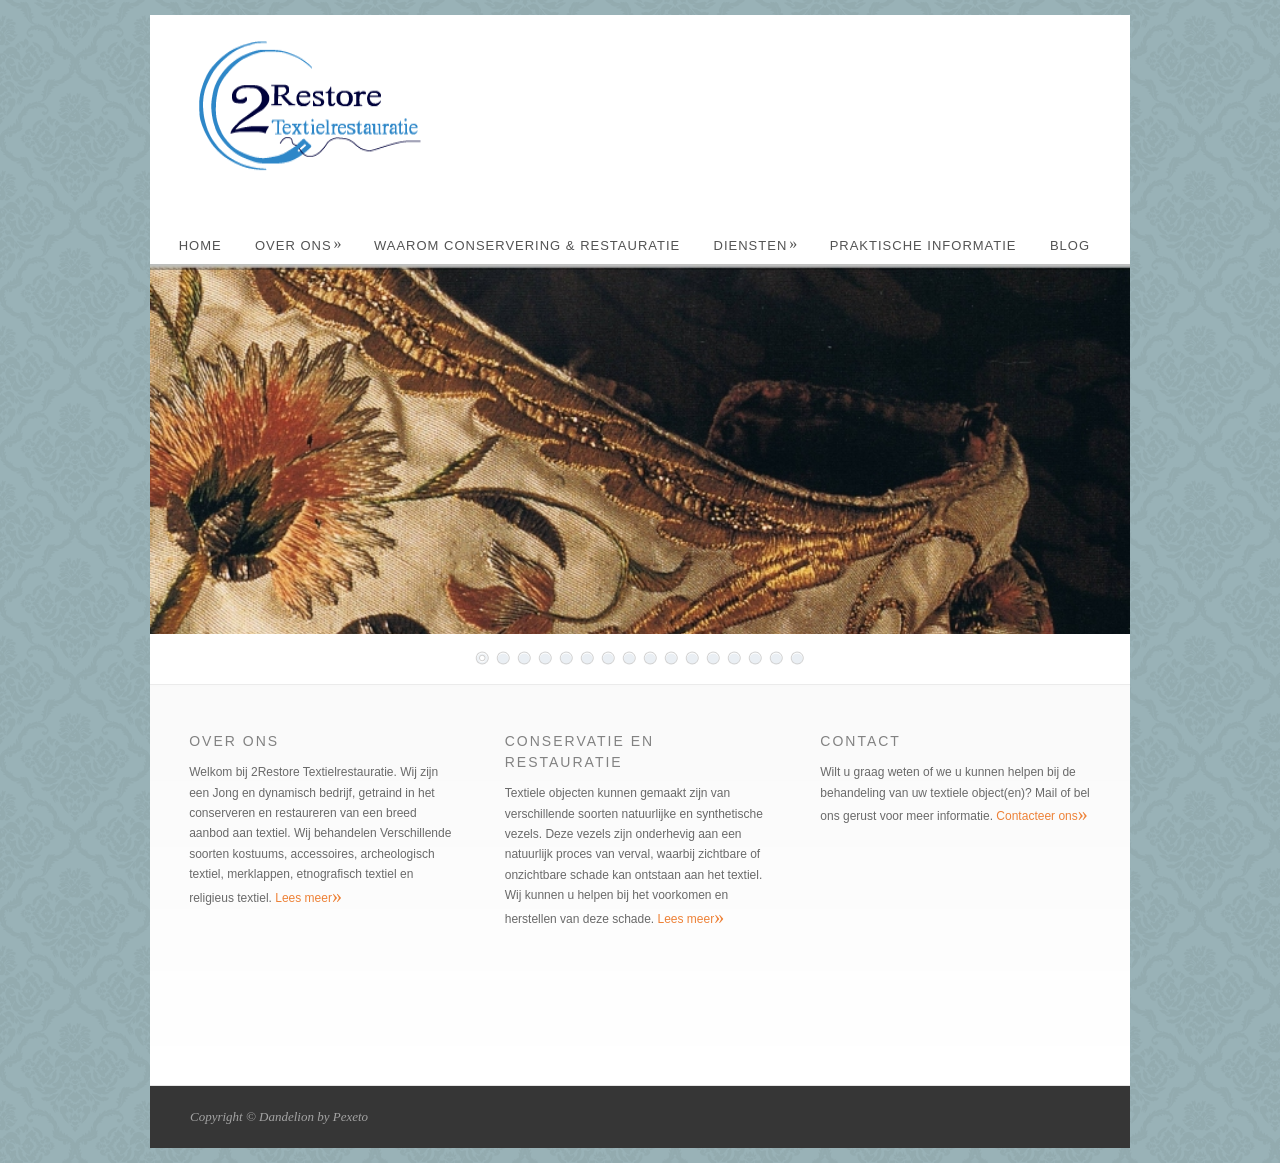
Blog (1070, 245)
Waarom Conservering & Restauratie (527, 245)
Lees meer (308, 898)
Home (200, 245)
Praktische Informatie (923, 245)
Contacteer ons (1041, 816)
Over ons (299, 245)
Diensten (756, 245)
